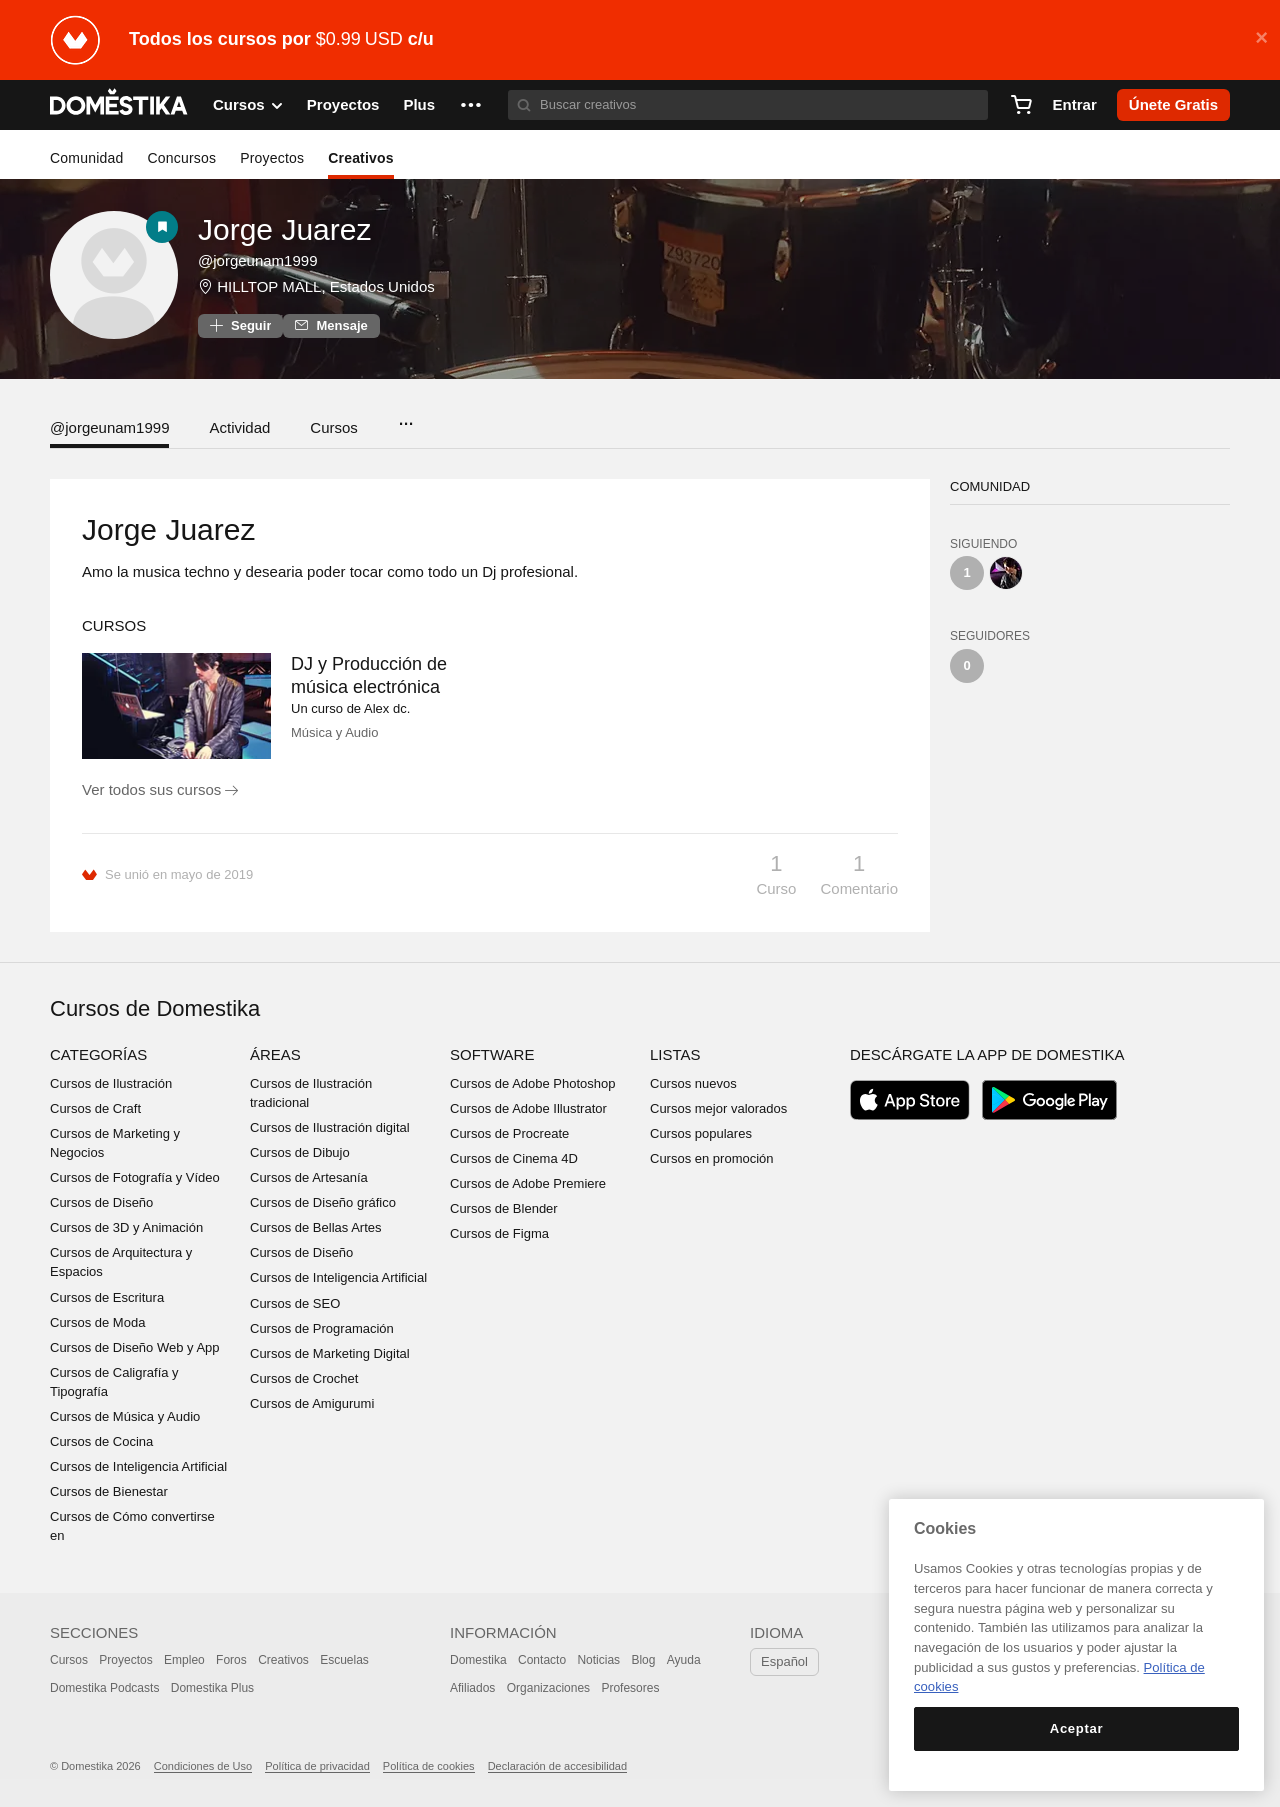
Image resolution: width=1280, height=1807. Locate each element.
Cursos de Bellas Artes (316, 1227)
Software (492, 1054)
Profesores (630, 1688)
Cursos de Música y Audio (125, 1416)
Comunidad (86, 158)
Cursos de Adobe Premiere (528, 1183)
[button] (471, 105)
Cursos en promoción (712, 1158)
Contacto (542, 1660)
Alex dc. (387, 708)
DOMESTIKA (119, 105)
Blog (643, 1660)
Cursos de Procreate (509, 1133)
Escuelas (344, 1660)
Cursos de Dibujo (300, 1152)
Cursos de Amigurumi (312, 1403)
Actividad (239, 427)
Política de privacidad (317, 1766)
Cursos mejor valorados (718, 1108)
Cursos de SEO (295, 1303)
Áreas (275, 1054)
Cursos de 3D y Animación (126, 1227)
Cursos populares (701, 1133)
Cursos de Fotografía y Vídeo (135, 1177)
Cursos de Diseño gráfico (323, 1202)
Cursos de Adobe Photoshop (533, 1083)
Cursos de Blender (504, 1208)
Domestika (478, 1660)
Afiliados (472, 1688)
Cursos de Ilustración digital (330, 1127)
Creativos (361, 158)
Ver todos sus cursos (160, 789)
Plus (419, 104)
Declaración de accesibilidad (557, 1766)
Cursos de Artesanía (309, 1177)
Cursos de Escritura (107, 1297)
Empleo (184, 1660)
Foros (231, 1660)
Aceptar (1076, 1728)
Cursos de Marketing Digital (330, 1353)
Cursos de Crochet (304, 1378)
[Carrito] (1021, 105)
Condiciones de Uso (203, 1766)
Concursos (181, 158)
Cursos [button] (248, 105)
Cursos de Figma (499, 1233)
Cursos (334, 427)
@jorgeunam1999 (109, 427)
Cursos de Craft (95, 1108)
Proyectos (343, 104)
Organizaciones (548, 1688)
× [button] (1261, 38)
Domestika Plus (212, 1688)
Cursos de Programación (322, 1328)
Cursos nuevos (693, 1083)
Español (784, 1661)
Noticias (598, 1660)
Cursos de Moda (97, 1322)
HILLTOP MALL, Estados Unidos (326, 286)
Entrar (1075, 104)
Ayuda (684, 1660)
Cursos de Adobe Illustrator (528, 1108)
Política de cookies (429, 1766)
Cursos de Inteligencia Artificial (138, 1466)
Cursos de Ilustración (111, 1083)
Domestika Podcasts (104, 1688)
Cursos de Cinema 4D (514, 1158)
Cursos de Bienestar (109, 1491)
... (405, 417)
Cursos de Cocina (101, 1441)
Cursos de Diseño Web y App (135, 1347)
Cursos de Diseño (101, 1202)
